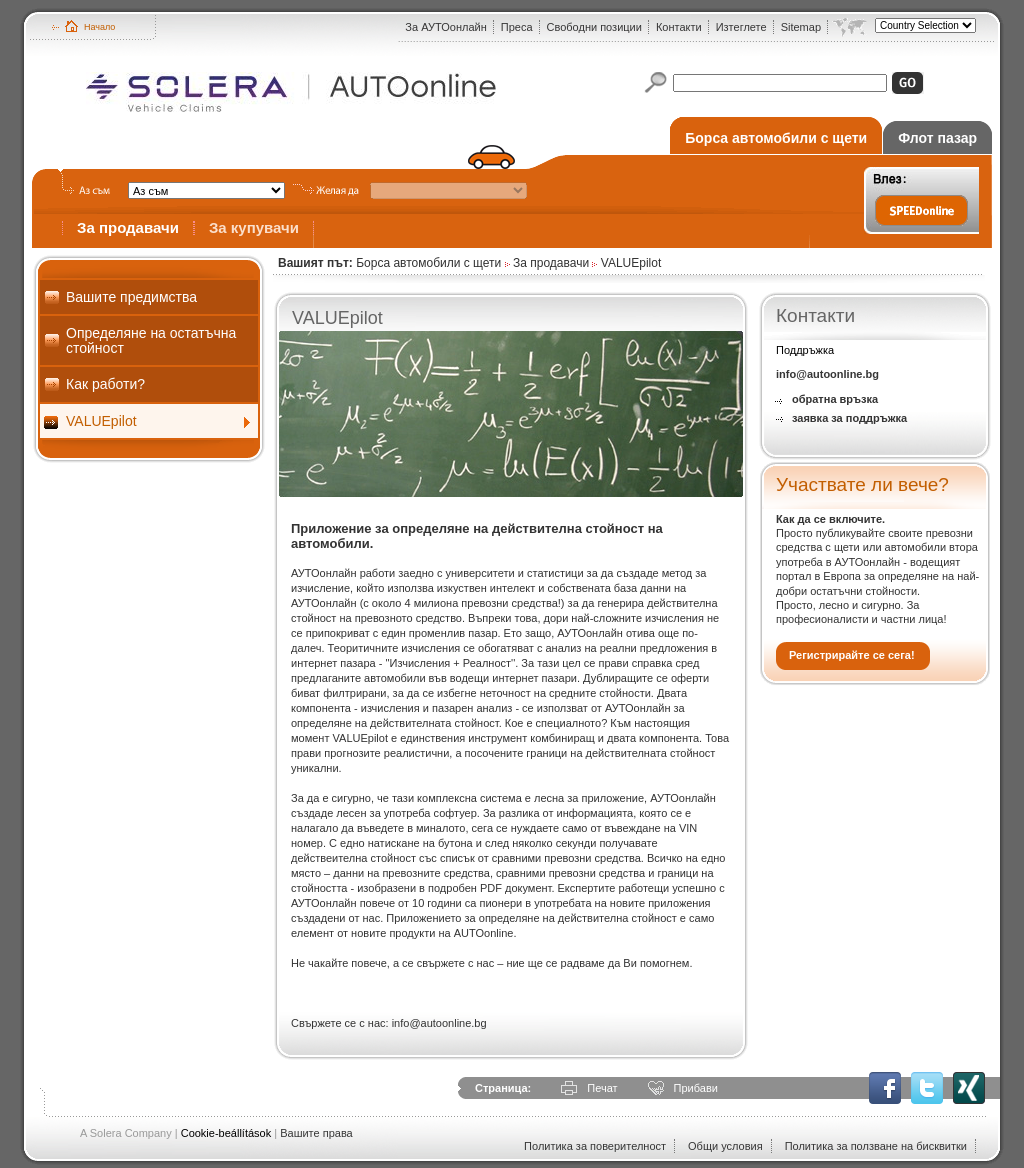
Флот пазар (937, 138)
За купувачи (254, 227)
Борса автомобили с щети (776, 138)
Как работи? (105, 384)
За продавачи (128, 227)
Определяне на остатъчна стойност (151, 340)
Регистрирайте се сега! (852, 655)
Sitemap (801, 27)
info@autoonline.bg (827, 374)
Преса (517, 27)
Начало (99, 27)
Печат (602, 1088)
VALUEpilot (101, 421)
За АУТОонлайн (445, 27)
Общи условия (725, 1146)
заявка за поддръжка (849, 418)
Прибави (696, 1088)
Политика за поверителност (595, 1146)
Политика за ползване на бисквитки (876, 1146)
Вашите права (316, 1133)
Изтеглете (741, 27)
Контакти (679, 27)
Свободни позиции (594, 27)
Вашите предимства (131, 297)
